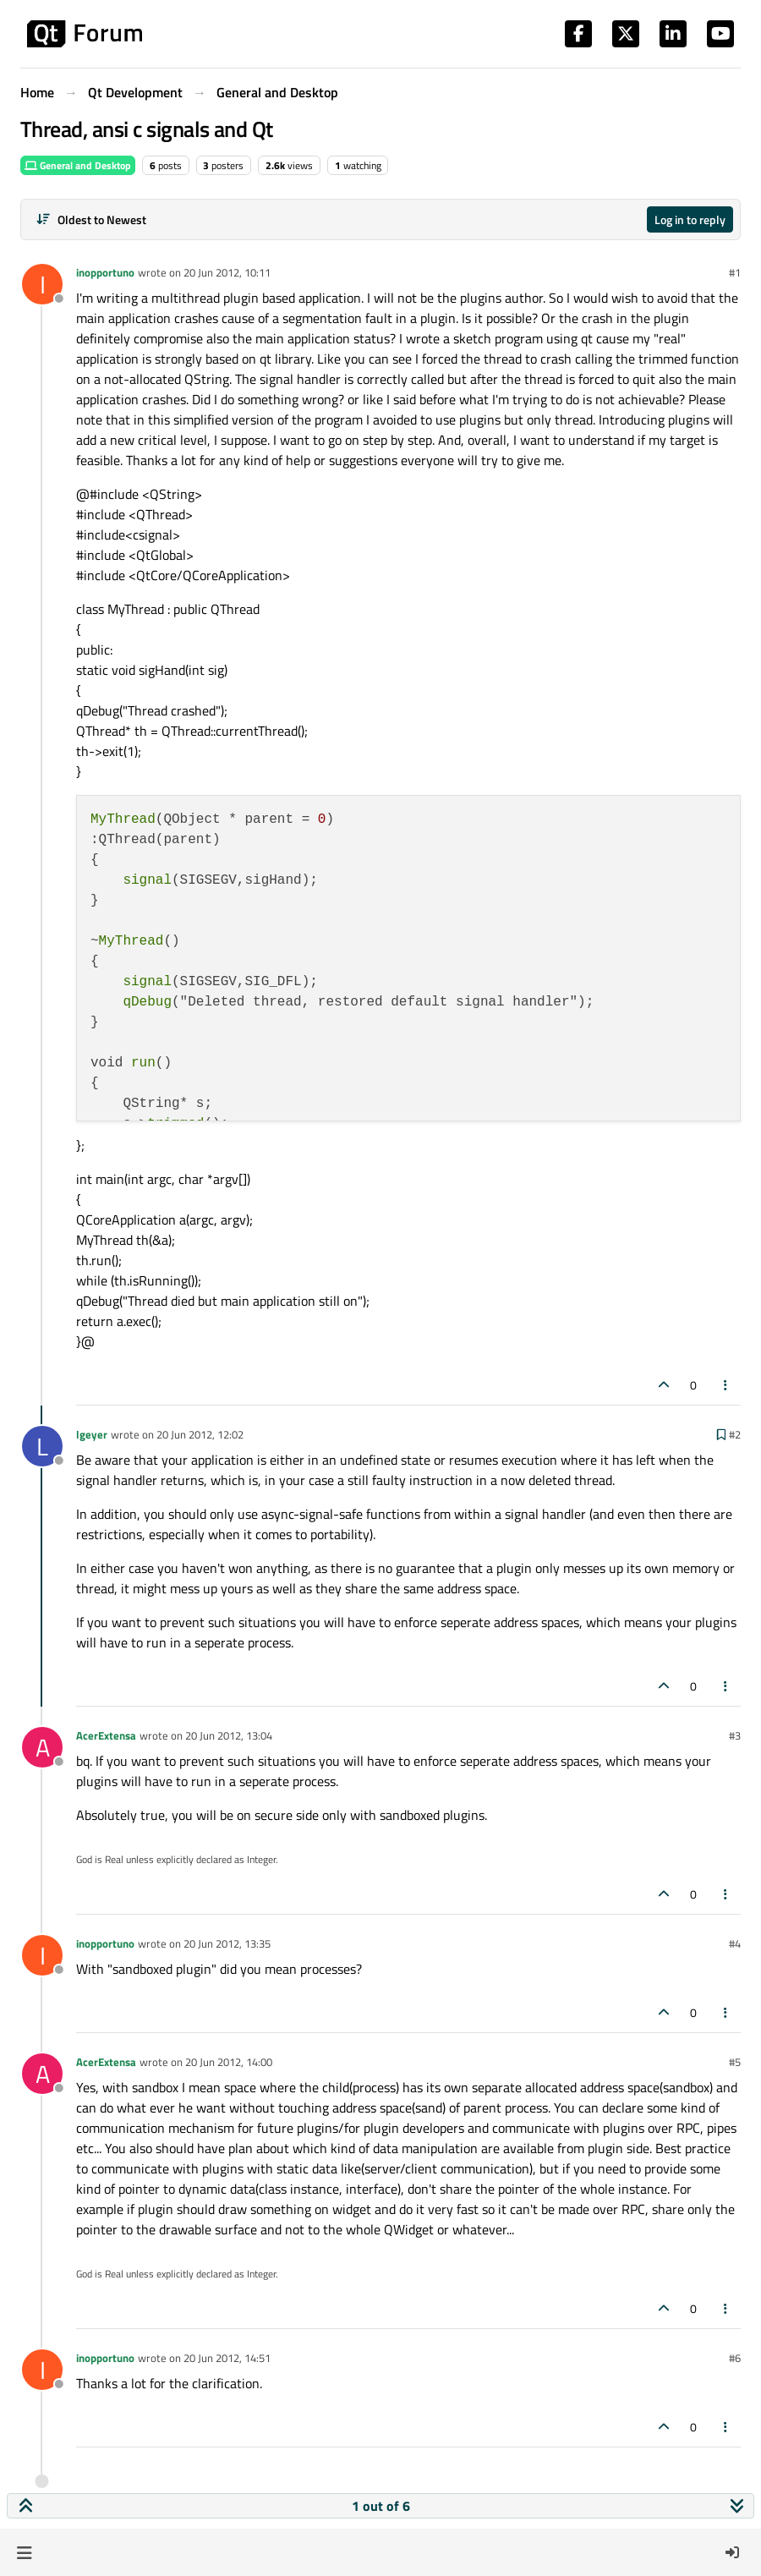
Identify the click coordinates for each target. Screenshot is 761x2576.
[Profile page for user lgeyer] (42, 1446)
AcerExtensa (106, 1735)
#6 (735, 2357)
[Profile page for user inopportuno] (42, 284)
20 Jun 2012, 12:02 (200, 1434)
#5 (735, 2061)
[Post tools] (726, 1385)
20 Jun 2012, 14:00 (228, 2061)
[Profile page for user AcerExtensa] (42, 1747)
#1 (735, 272)
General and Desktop (78, 165)
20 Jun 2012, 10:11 (227, 272)
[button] (24, 2552)
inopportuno (105, 272)
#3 (735, 1735)
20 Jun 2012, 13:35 (227, 1943)
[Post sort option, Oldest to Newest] (91, 219)
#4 (735, 1943)
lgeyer (91, 1434)
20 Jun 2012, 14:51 (227, 2357)
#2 (735, 1434)
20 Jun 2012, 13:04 (228, 1735)
